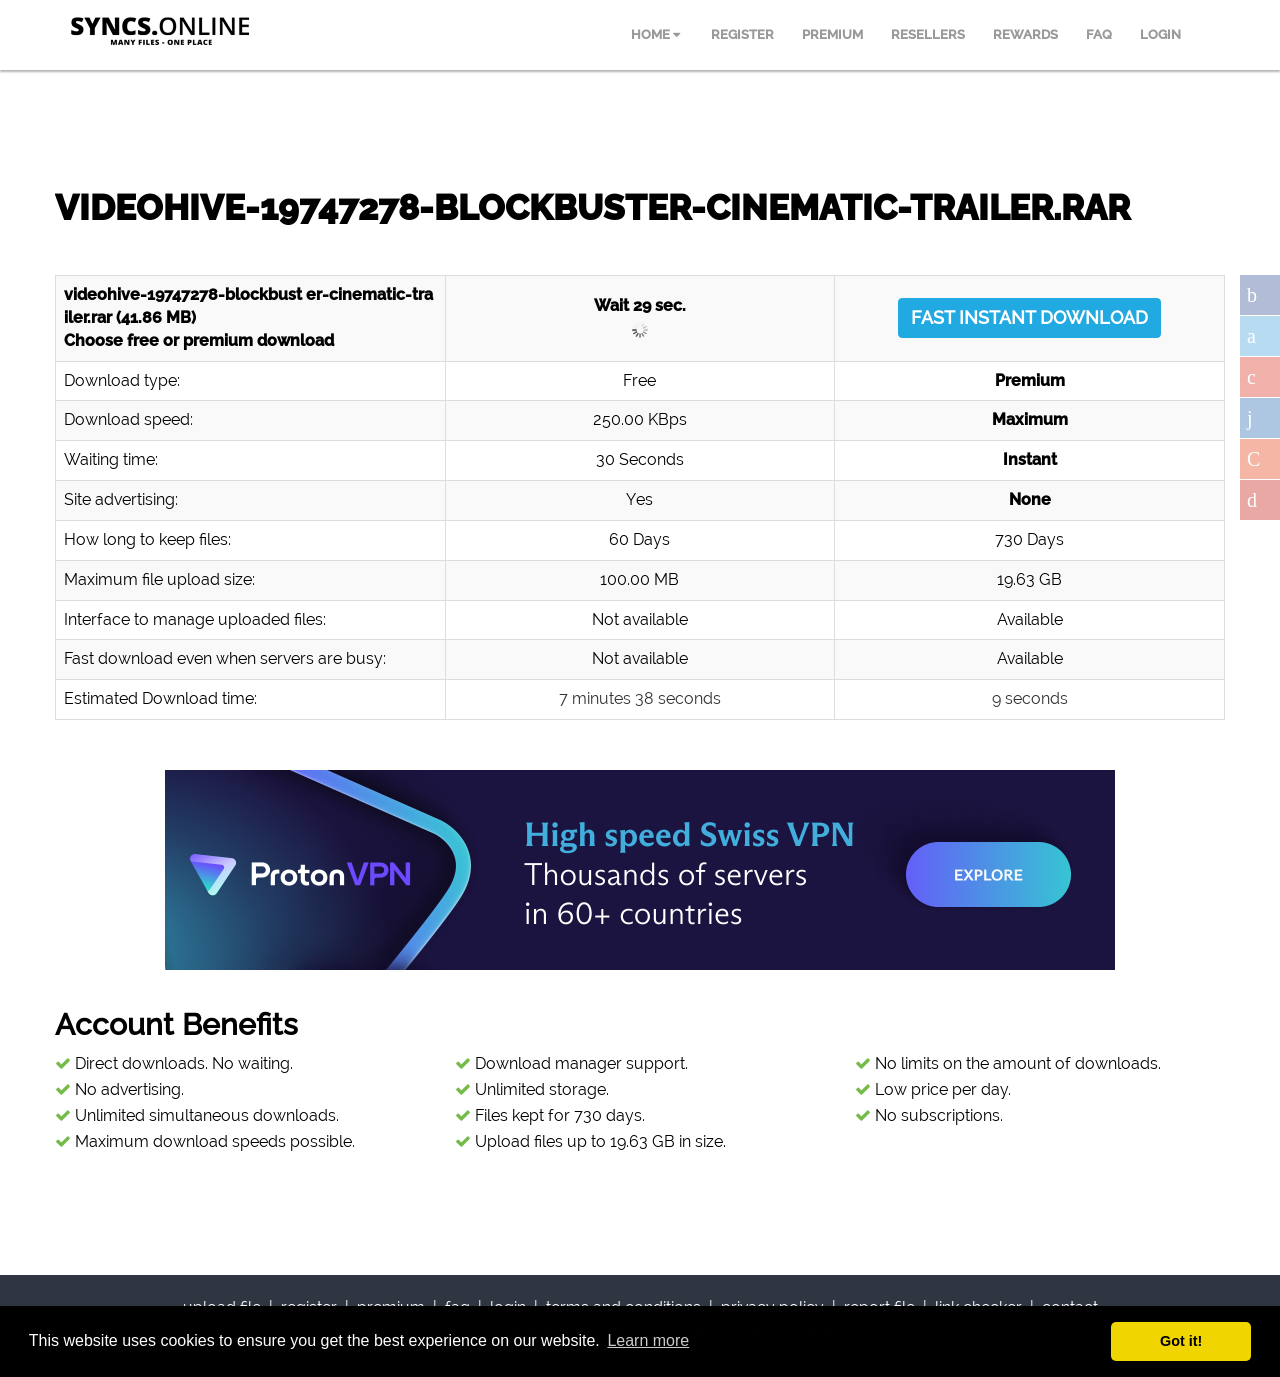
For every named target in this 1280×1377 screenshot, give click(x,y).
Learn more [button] (648, 1340)
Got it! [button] (1181, 1341)
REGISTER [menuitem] (742, 34)
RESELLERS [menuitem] (928, 34)
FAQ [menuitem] (1099, 34)
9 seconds (1030, 698)
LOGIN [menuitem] (1160, 34)
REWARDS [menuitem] (1025, 34)
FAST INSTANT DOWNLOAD (1029, 317)
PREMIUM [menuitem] (832, 34)
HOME (655, 34)
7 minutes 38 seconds (640, 698)
